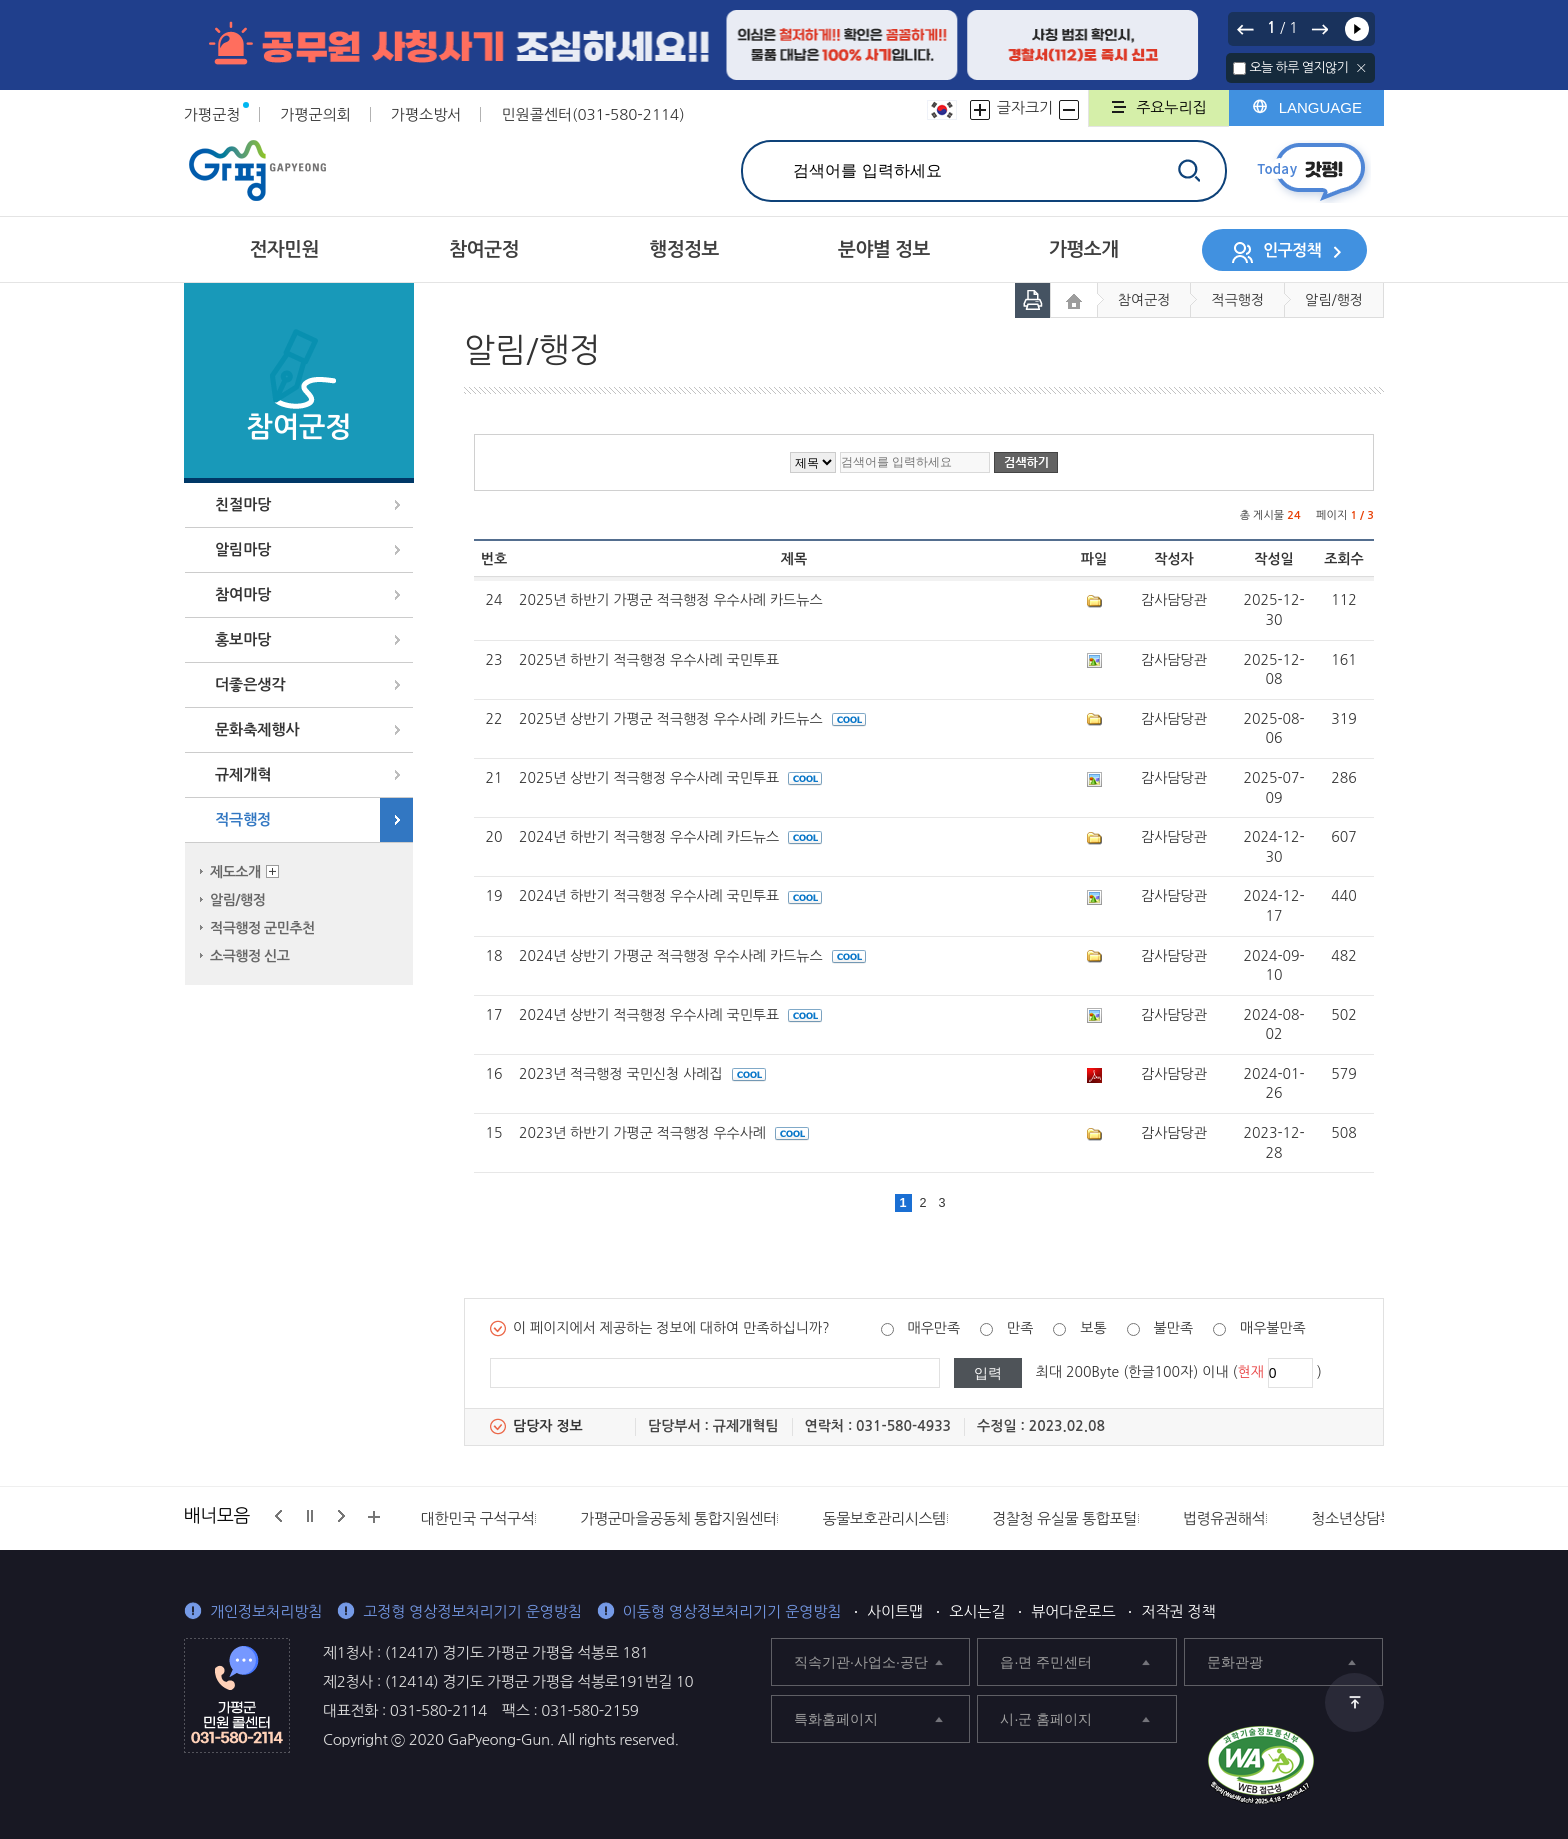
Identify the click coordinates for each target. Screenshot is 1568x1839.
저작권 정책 (1178, 1611)
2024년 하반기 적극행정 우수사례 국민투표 (670, 896)
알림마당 (243, 549)
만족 (1020, 1328)
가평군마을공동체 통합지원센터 (678, 1518)
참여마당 (243, 594)
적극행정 (243, 819)
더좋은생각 (250, 684)
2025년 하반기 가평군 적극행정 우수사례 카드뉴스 (671, 600)
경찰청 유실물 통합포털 (1064, 1518)
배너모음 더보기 (374, 1517)
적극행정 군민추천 (262, 928)
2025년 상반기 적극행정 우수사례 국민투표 (670, 778)
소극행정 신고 (249, 956)
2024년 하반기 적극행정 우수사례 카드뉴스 (670, 837)
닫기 (1361, 68)
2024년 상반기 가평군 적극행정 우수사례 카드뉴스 (692, 956)
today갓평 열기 (1311, 171)
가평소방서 (426, 114)
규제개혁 (243, 774)
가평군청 (212, 114)
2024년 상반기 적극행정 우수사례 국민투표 (670, 1015)
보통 (1093, 1328)
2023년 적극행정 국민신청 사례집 (642, 1074)
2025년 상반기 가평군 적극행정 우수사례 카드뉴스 (692, 719)
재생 (1357, 29)
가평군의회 (315, 114)
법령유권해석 (1224, 1518)
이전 (1246, 29)
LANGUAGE (1320, 107)
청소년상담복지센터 (1373, 1518)
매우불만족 (1273, 1328)
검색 (1188, 170)
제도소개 (235, 872)
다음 (1319, 29)
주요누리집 (1171, 107)
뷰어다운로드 (1073, 1611)
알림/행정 (237, 900)
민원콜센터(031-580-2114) (592, 114)
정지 (310, 1516)
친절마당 (243, 504)
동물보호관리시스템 (884, 1518)
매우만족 (934, 1328)
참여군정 (1144, 300)
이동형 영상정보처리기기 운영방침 (732, 1611)
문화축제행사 (257, 729)
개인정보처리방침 (266, 1611)
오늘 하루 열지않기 (1298, 67)
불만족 (1173, 1328)
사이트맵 (895, 1611)
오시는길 (977, 1611)
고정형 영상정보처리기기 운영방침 (472, 1611)
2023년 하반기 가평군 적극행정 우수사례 (664, 1133)
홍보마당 (243, 639)
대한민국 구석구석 (478, 1518)
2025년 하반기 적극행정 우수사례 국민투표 (649, 660)
